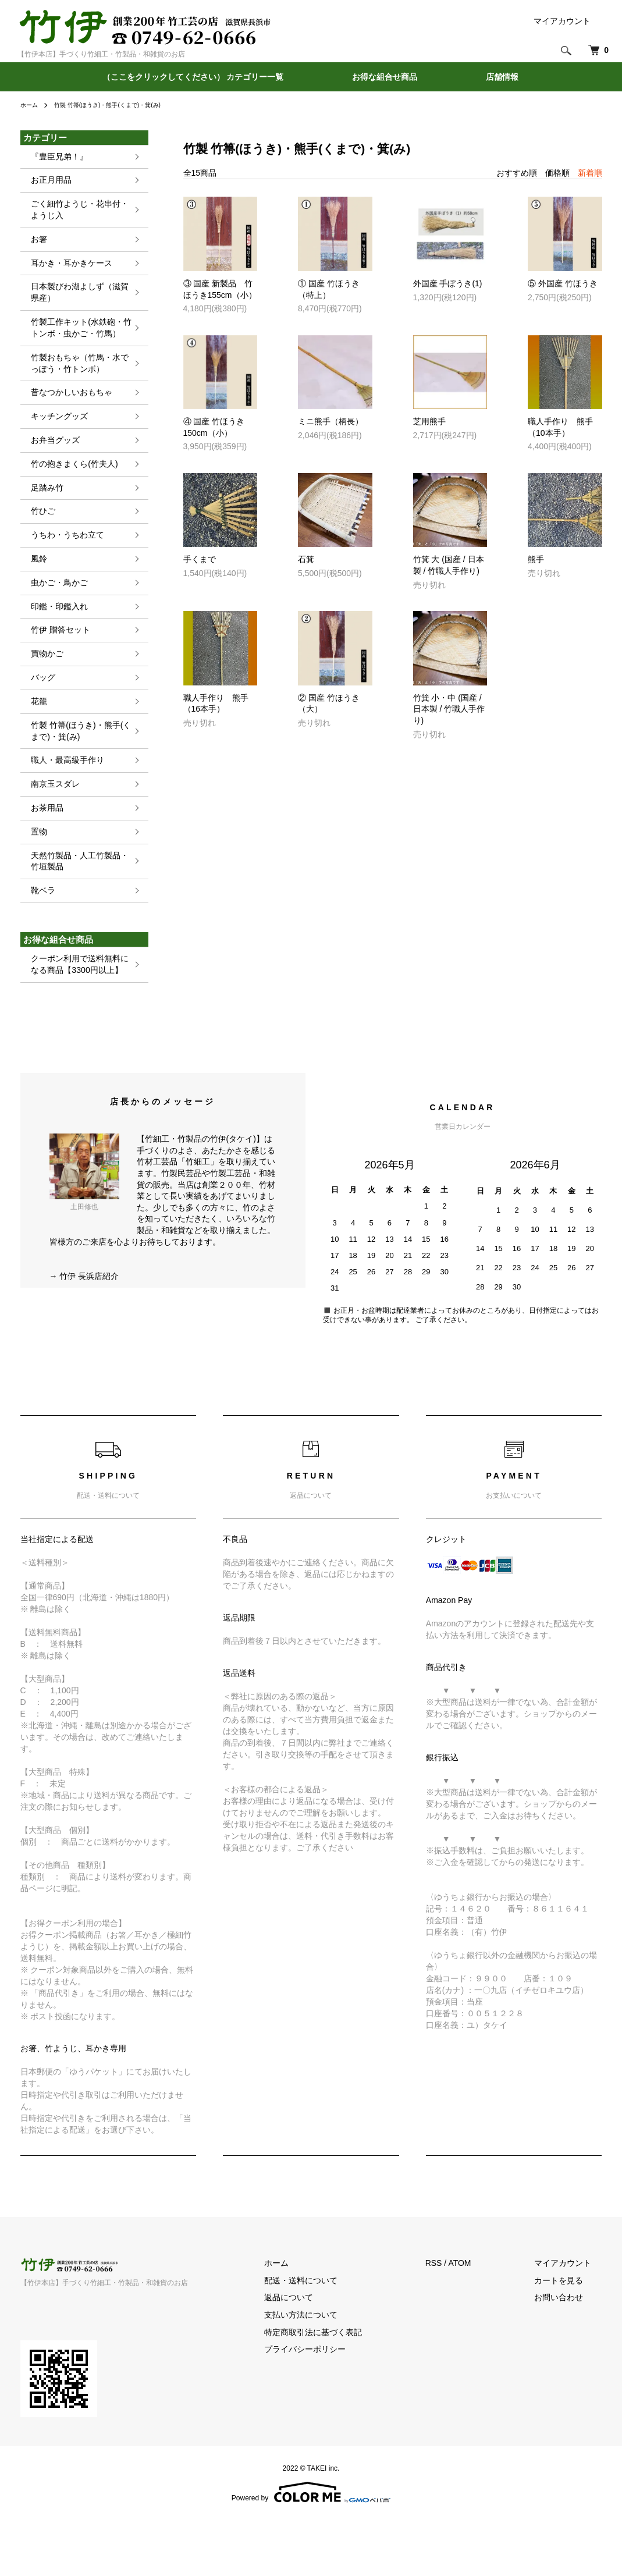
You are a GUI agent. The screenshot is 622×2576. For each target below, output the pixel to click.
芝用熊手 (429, 421)
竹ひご (37, 537)
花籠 (32, 739)
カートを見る (569, 2335)
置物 (32, 879)
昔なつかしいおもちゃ (69, 411)
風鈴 (32, 588)
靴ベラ (37, 942)
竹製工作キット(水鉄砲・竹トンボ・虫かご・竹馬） (79, 341)
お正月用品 (46, 182)
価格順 (557, 172)
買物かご (42, 689)
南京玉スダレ (51, 828)
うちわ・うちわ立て (65, 563)
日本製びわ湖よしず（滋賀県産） (79, 303)
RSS (455, 2318)
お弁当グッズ (51, 462)
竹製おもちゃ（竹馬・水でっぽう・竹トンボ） (79, 379)
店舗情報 (502, 76)
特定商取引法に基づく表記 (345, 2387)
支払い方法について (333, 2370)
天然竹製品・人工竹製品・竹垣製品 (79, 910)
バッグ (37, 714)
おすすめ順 (516, 172)
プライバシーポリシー (337, 2405)
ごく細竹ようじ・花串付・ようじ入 (79, 213)
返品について (321, 2353)
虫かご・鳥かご (55, 613)
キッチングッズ (55, 437)
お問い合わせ (569, 2353)
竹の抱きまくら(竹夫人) (73, 487)
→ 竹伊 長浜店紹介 (84, 1331)
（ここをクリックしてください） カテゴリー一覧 (193, 76)
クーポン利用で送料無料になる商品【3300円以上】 (79, 1018)
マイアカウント (562, 21)
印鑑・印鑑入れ (55, 639)
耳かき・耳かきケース (69, 271)
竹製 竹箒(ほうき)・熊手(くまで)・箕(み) (121, 105)
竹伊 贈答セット (57, 664)
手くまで (199, 559)
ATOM (481, 2318)
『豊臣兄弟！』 (55, 157)
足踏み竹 (42, 512)
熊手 (536, 559)
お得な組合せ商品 (384, 76)
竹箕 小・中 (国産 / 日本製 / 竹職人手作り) (449, 709)
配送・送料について (333, 2335)
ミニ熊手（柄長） (330, 421)
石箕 (306, 559)
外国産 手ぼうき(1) (447, 283)
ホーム (30, 105)
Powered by (311, 2548)
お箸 (32, 246)
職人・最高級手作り (65, 803)
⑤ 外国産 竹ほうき (563, 283)
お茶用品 (42, 853)
